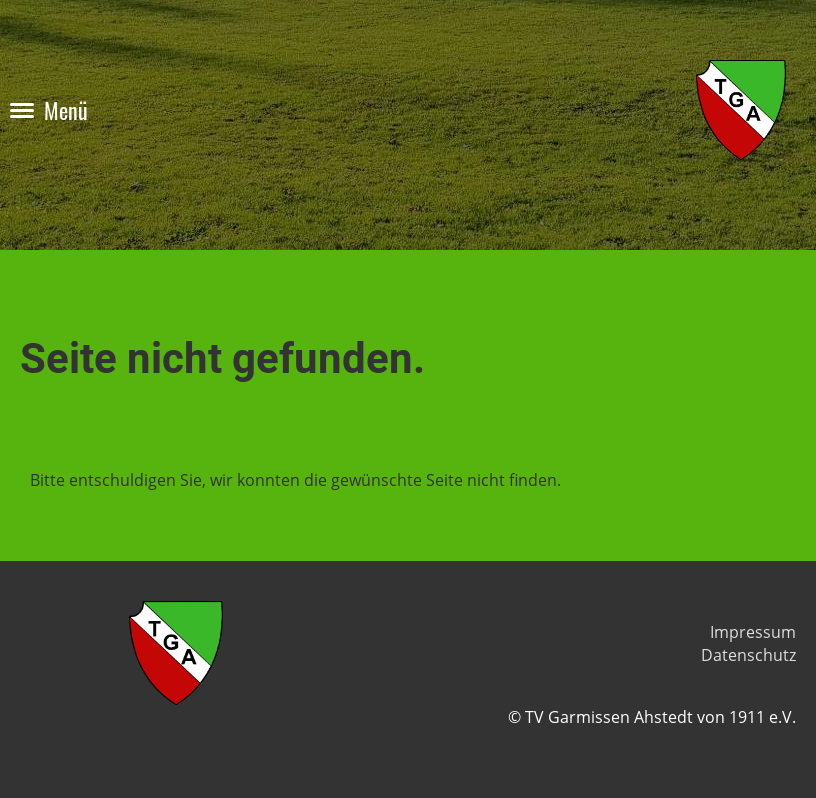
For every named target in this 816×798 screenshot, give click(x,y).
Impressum (753, 632)
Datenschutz (748, 655)
